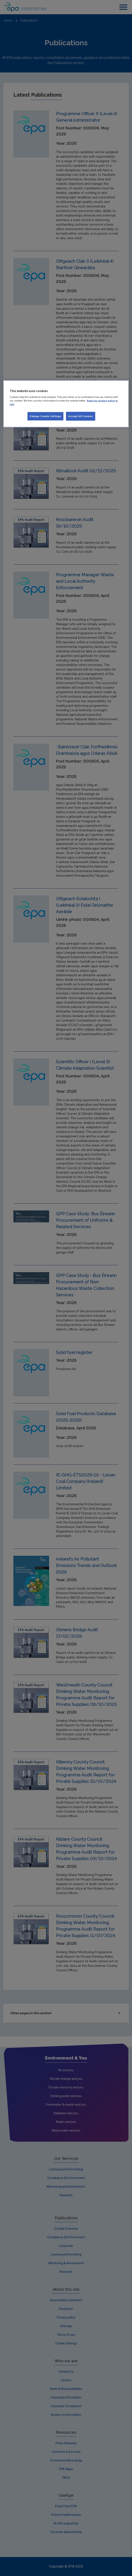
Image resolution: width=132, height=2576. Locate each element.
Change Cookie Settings (45, 416)
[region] (66, 403)
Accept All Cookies (80, 416)
